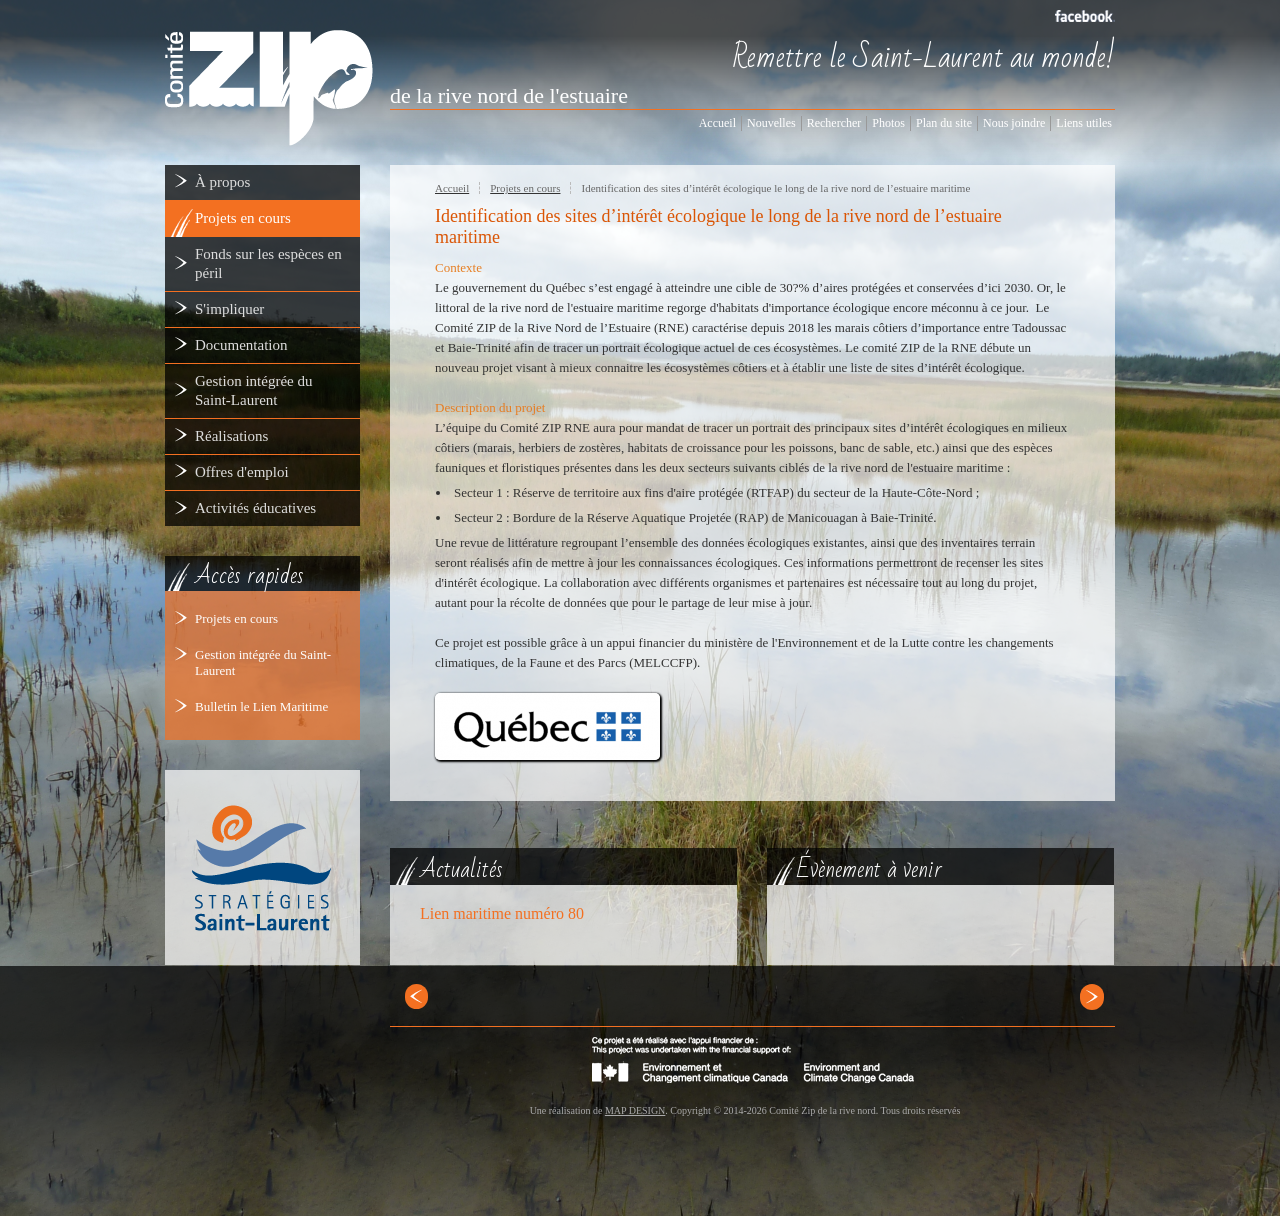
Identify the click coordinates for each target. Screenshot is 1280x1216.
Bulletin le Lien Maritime (261, 706)
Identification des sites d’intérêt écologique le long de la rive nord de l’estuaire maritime (775, 188)
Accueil (452, 188)
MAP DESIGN (635, 1110)
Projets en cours (236, 618)
